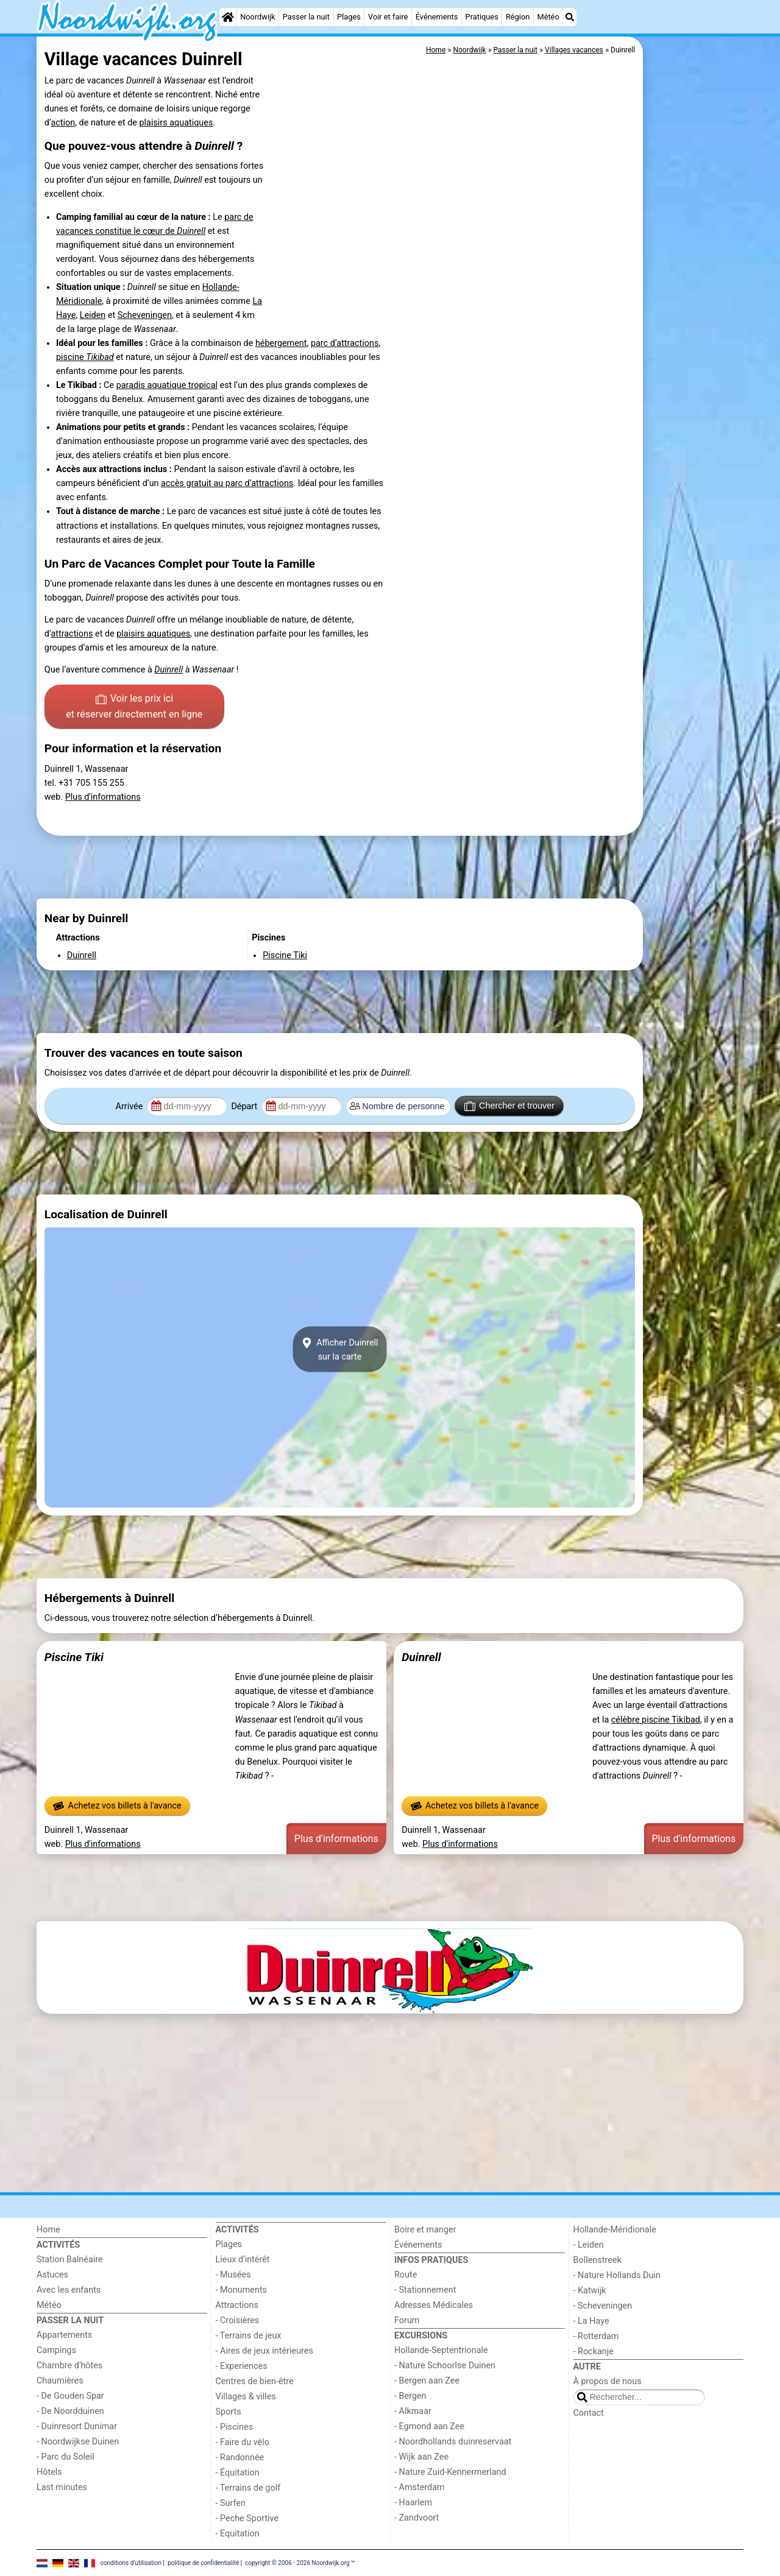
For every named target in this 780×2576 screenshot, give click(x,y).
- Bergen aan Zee (426, 2381)
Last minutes (62, 2487)
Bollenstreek (597, 2260)
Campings (56, 2350)
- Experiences (242, 2366)
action (63, 123)
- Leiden (588, 2245)
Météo (548, 16)
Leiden (93, 315)
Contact (588, 2413)
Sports (228, 2412)
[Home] (227, 17)
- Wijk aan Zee (421, 2457)
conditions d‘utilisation (131, 2562)
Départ (245, 1106)
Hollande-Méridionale (614, 2230)
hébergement (281, 343)
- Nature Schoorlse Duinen (444, 2365)
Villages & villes (246, 2396)
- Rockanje (593, 2351)
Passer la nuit (306, 16)
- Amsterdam (419, 2487)
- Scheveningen (603, 2306)
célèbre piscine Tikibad (655, 1720)
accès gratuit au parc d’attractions (227, 483)
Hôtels (49, 2472)
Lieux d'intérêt (243, 2259)
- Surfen (231, 2503)
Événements (437, 16)
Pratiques (482, 16)
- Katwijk (589, 2290)
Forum (406, 2320)
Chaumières (60, 2381)
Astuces (52, 2275)
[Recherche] (569, 17)
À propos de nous (607, 2381)
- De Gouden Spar (70, 2396)
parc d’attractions (344, 343)
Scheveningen (145, 315)
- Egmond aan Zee (429, 2426)
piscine (85, 357)
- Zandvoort (416, 2518)
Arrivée (130, 1106)
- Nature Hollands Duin (617, 2275)
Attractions (237, 2305)
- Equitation (238, 2533)
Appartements (64, 2335)
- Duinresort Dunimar (77, 2426)
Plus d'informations (103, 797)
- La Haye (591, 2321)
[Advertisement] (694, 316)
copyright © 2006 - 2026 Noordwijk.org (297, 2562)
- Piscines (235, 2427)
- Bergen (410, 2396)
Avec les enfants (69, 2290)
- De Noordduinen (70, 2411)
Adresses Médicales (433, 2305)
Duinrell (421, 1657)
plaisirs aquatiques (176, 123)
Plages (349, 16)
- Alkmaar (412, 2411)
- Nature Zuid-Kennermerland (450, 2472)
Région (518, 16)
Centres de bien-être (255, 2381)
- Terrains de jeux (249, 2336)
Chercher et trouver (509, 1106)
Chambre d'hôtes (69, 2365)
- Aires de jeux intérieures (264, 2351)
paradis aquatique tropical (167, 385)
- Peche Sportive (247, 2518)
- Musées (233, 2275)
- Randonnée (240, 2457)
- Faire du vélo (242, 2442)
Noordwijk (257, 16)
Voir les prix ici (134, 707)
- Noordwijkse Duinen (78, 2442)
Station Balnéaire (70, 2259)
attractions (72, 634)
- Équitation (238, 2473)
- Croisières (238, 2320)
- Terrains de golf (248, 2488)
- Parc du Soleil (65, 2457)
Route (405, 2275)
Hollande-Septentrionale (441, 2350)
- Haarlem (413, 2502)
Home (48, 2230)
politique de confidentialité (203, 2562)
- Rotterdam (596, 2336)
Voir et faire (388, 16)
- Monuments (242, 2290)
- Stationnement (425, 2290)
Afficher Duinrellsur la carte (339, 1349)
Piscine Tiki (74, 1657)
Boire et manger (425, 2230)
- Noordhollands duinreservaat (452, 2442)
